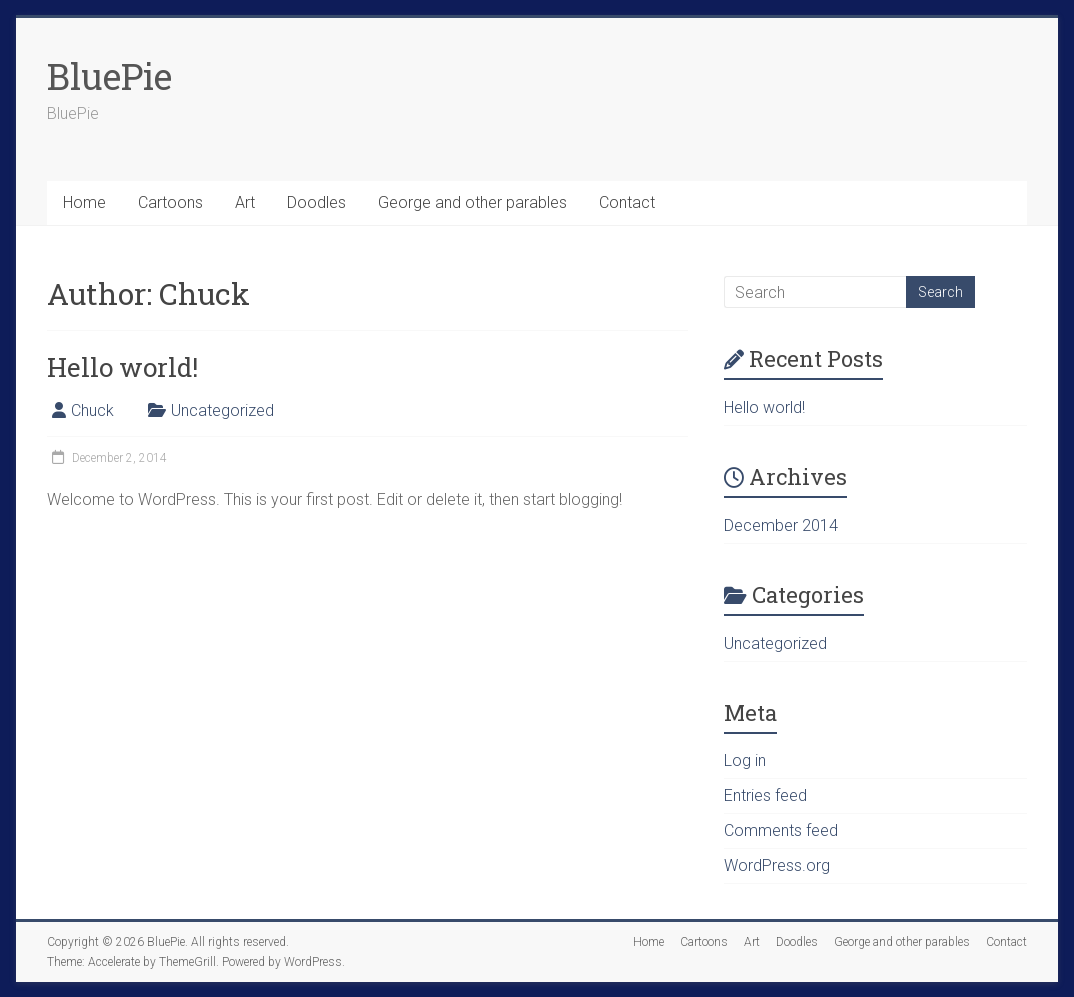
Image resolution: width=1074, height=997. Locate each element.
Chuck (92, 410)
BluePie (109, 76)
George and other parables (472, 202)
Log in (745, 760)
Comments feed (781, 830)
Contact (627, 202)
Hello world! (122, 367)
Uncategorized (222, 410)
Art (245, 202)
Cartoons (170, 202)
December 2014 (781, 525)
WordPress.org (777, 865)
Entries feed (765, 795)
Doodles (316, 202)
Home (84, 202)
